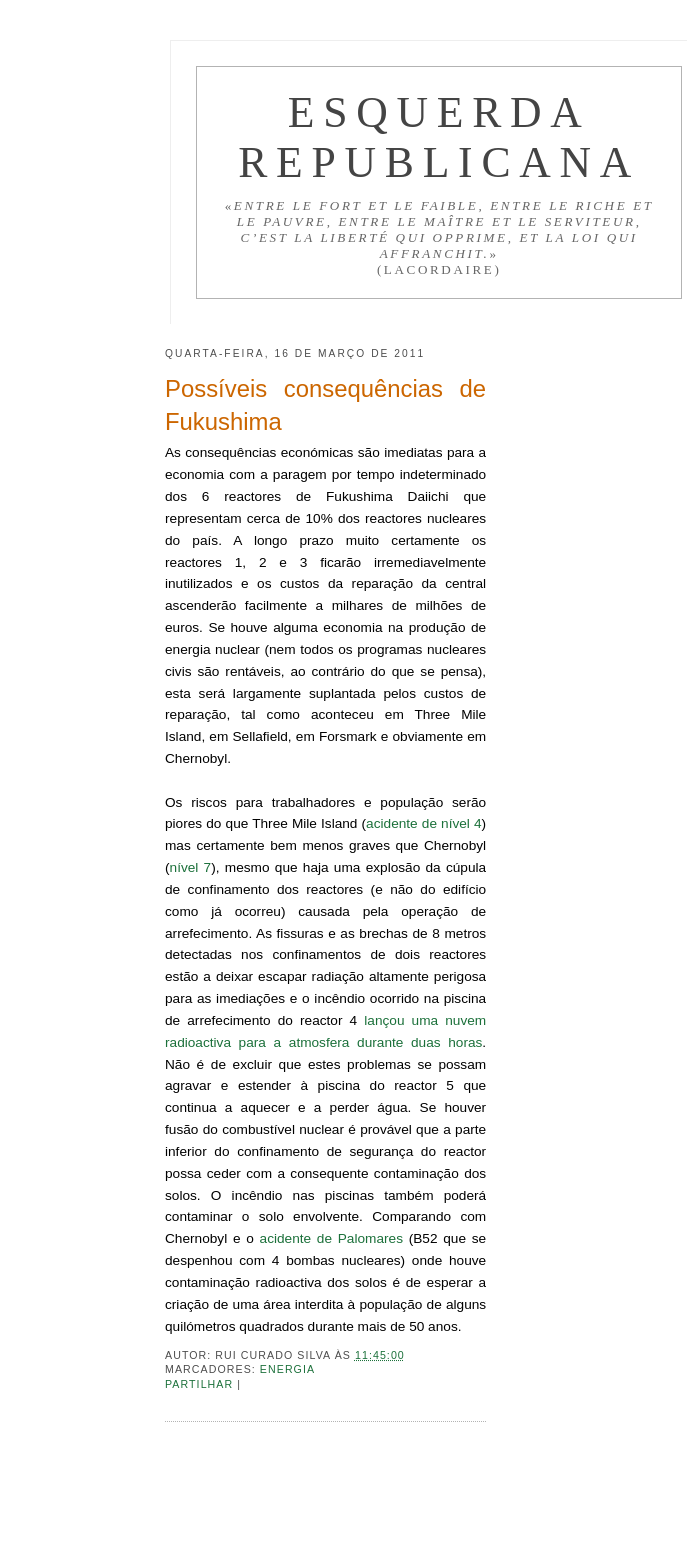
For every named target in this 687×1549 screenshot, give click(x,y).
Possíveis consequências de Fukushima (325, 405)
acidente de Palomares (331, 1238)
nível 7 (191, 867)
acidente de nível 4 (424, 823)
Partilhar (201, 1384)
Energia (287, 1369)
